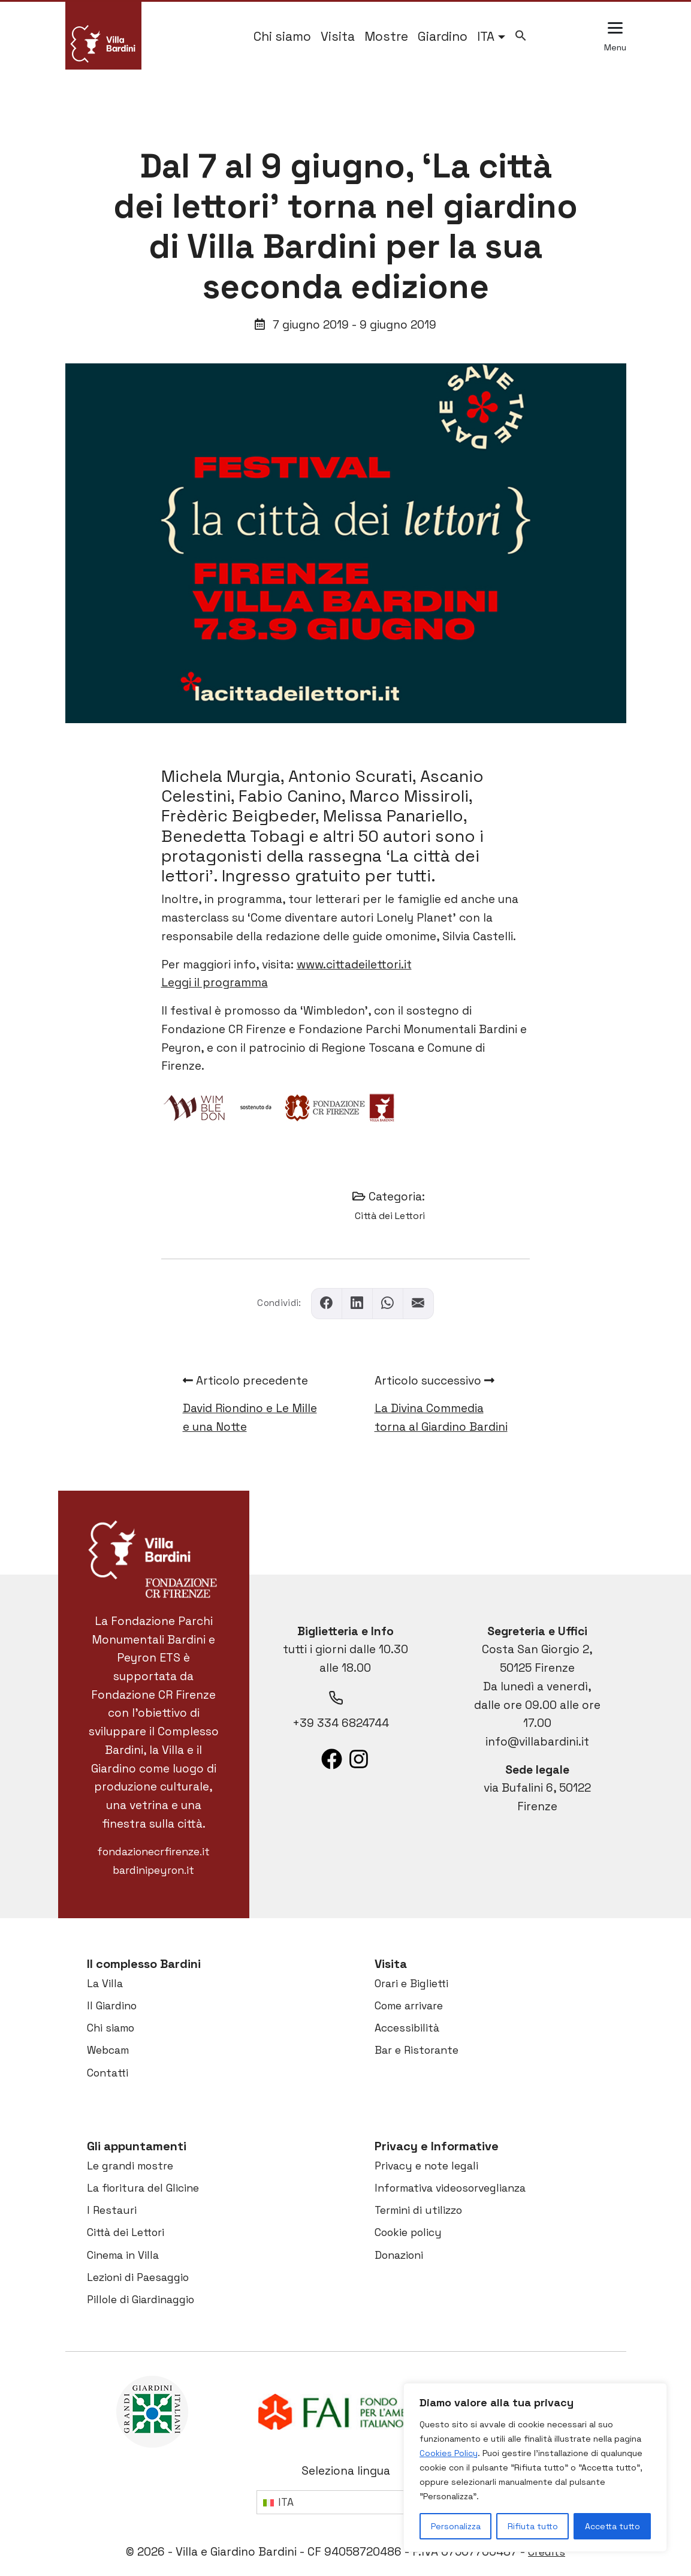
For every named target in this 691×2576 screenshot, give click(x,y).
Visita (338, 36)
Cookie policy (408, 2232)
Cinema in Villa (123, 2255)
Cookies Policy (449, 2453)
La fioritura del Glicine (143, 2188)
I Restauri (112, 2210)
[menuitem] (490, 37)
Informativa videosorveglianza (450, 2188)
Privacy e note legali (426, 2165)
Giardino (442, 36)
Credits (546, 2552)
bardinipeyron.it (153, 1870)
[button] (521, 34)
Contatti (107, 2073)
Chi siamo (282, 36)
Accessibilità (407, 2028)
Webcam (108, 2050)
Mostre (386, 36)
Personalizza (456, 2526)
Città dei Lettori (390, 1216)
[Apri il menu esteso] (615, 37)
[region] (535, 2467)
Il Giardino (112, 2005)
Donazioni (399, 2255)
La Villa (105, 1983)
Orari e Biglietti (411, 1983)
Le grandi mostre (130, 2165)
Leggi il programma (214, 982)
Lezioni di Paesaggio (138, 2277)
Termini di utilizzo (418, 2210)
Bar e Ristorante (416, 2050)
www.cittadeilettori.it (354, 964)
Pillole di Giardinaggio (140, 2299)
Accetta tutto (612, 2526)
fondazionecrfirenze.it (153, 1851)
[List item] (331, 1759)
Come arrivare (409, 2005)
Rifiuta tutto (533, 2526)
